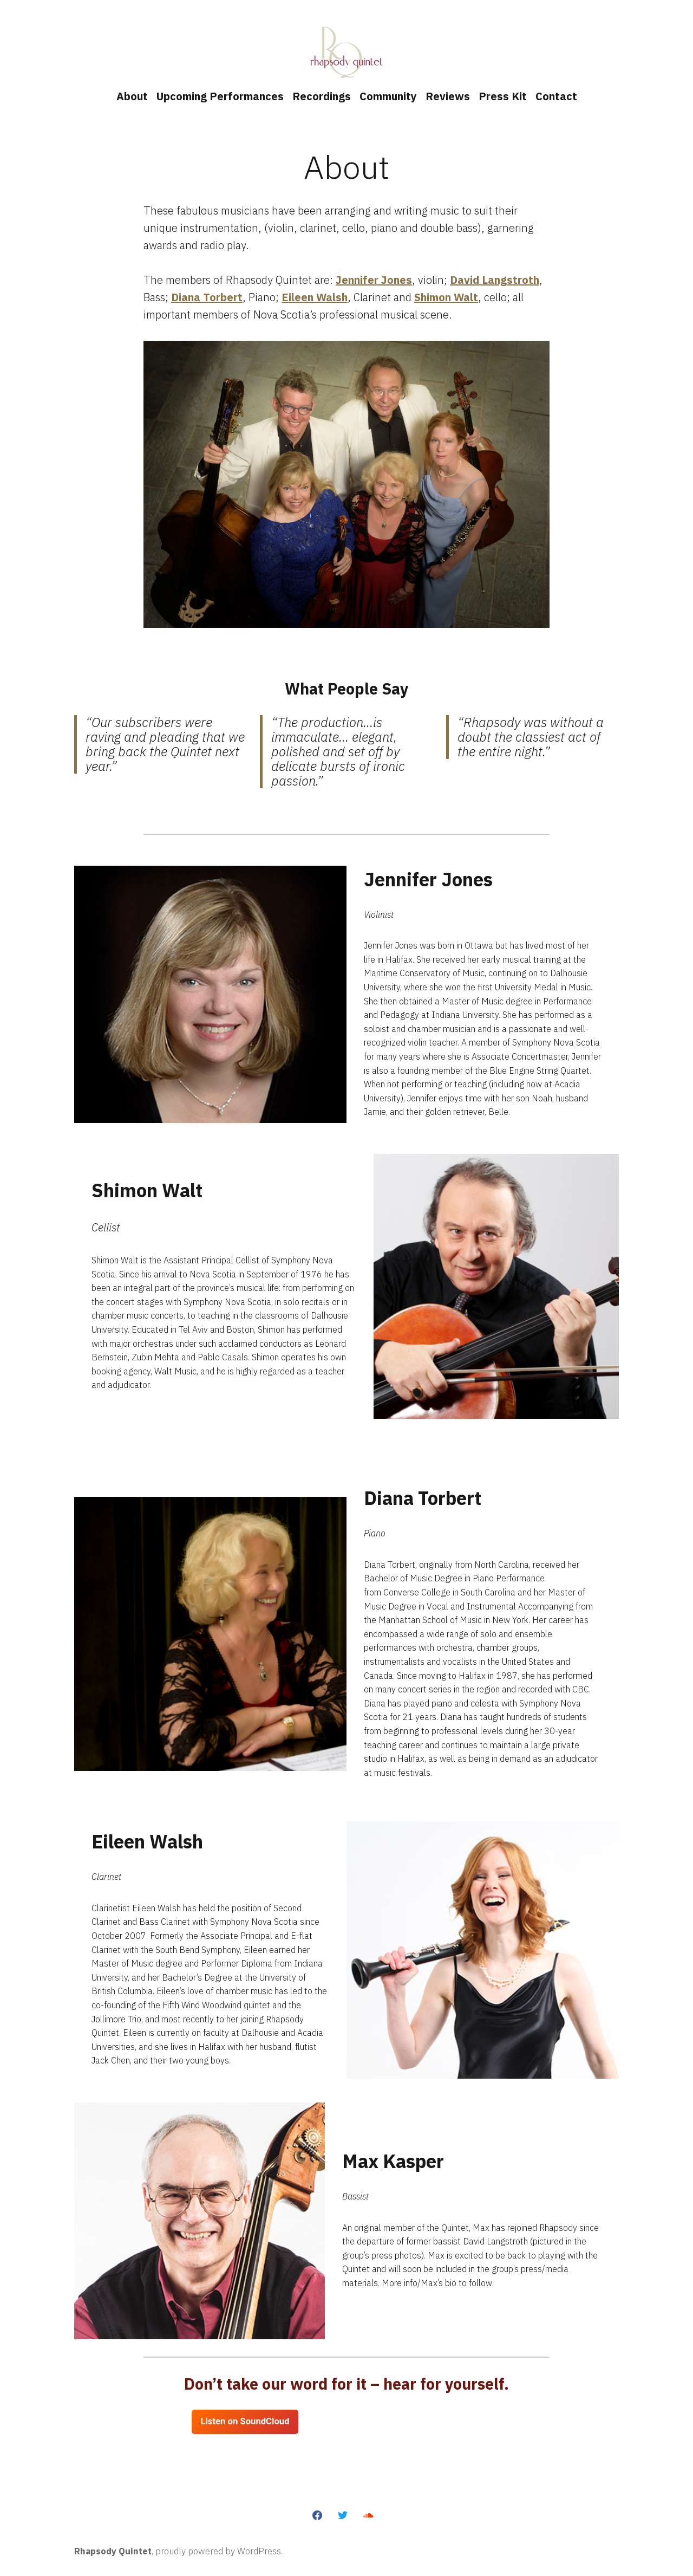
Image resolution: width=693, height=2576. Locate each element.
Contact (556, 96)
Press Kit (503, 96)
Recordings (321, 96)
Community (388, 96)
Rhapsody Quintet (113, 2551)
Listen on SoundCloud (244, 2421)
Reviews (448, 96)
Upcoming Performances (220, 96)
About (132, 96)
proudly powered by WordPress (218, 2551)
